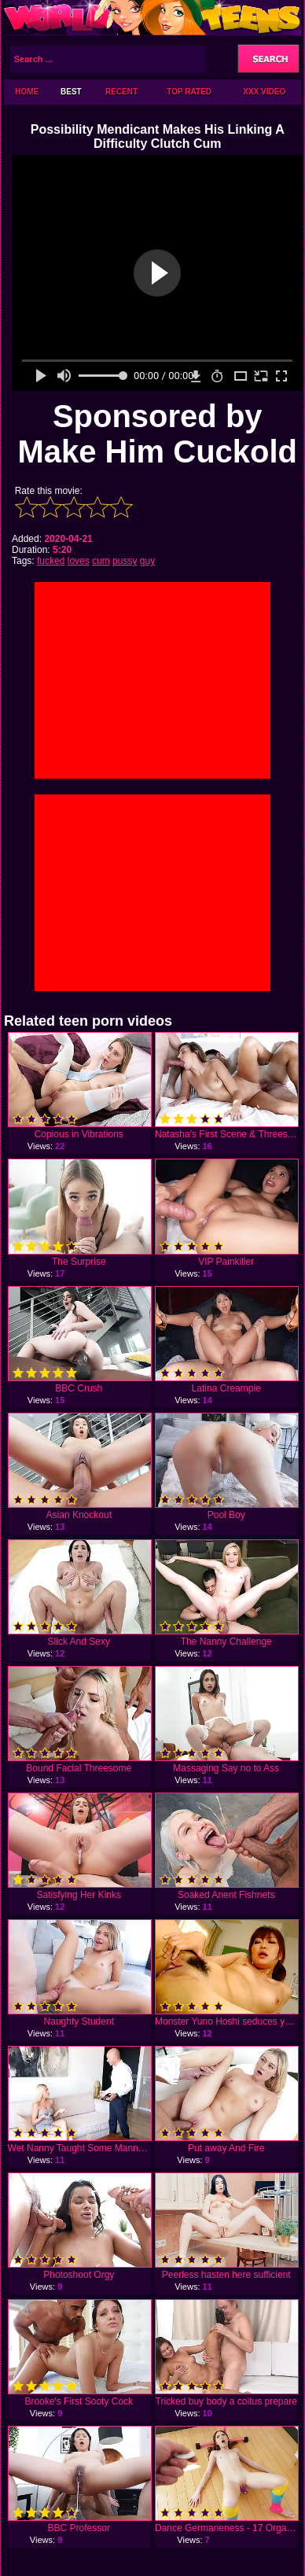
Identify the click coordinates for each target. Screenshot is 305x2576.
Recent (121, 91)
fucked (50, 560)
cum (101, 560)
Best (71, 91)
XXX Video (264, 91)
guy (147, 560)
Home (27, 91)
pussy (124, 560)
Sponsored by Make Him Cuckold (157, 434)
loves (79, 560)
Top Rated (189, 91)
